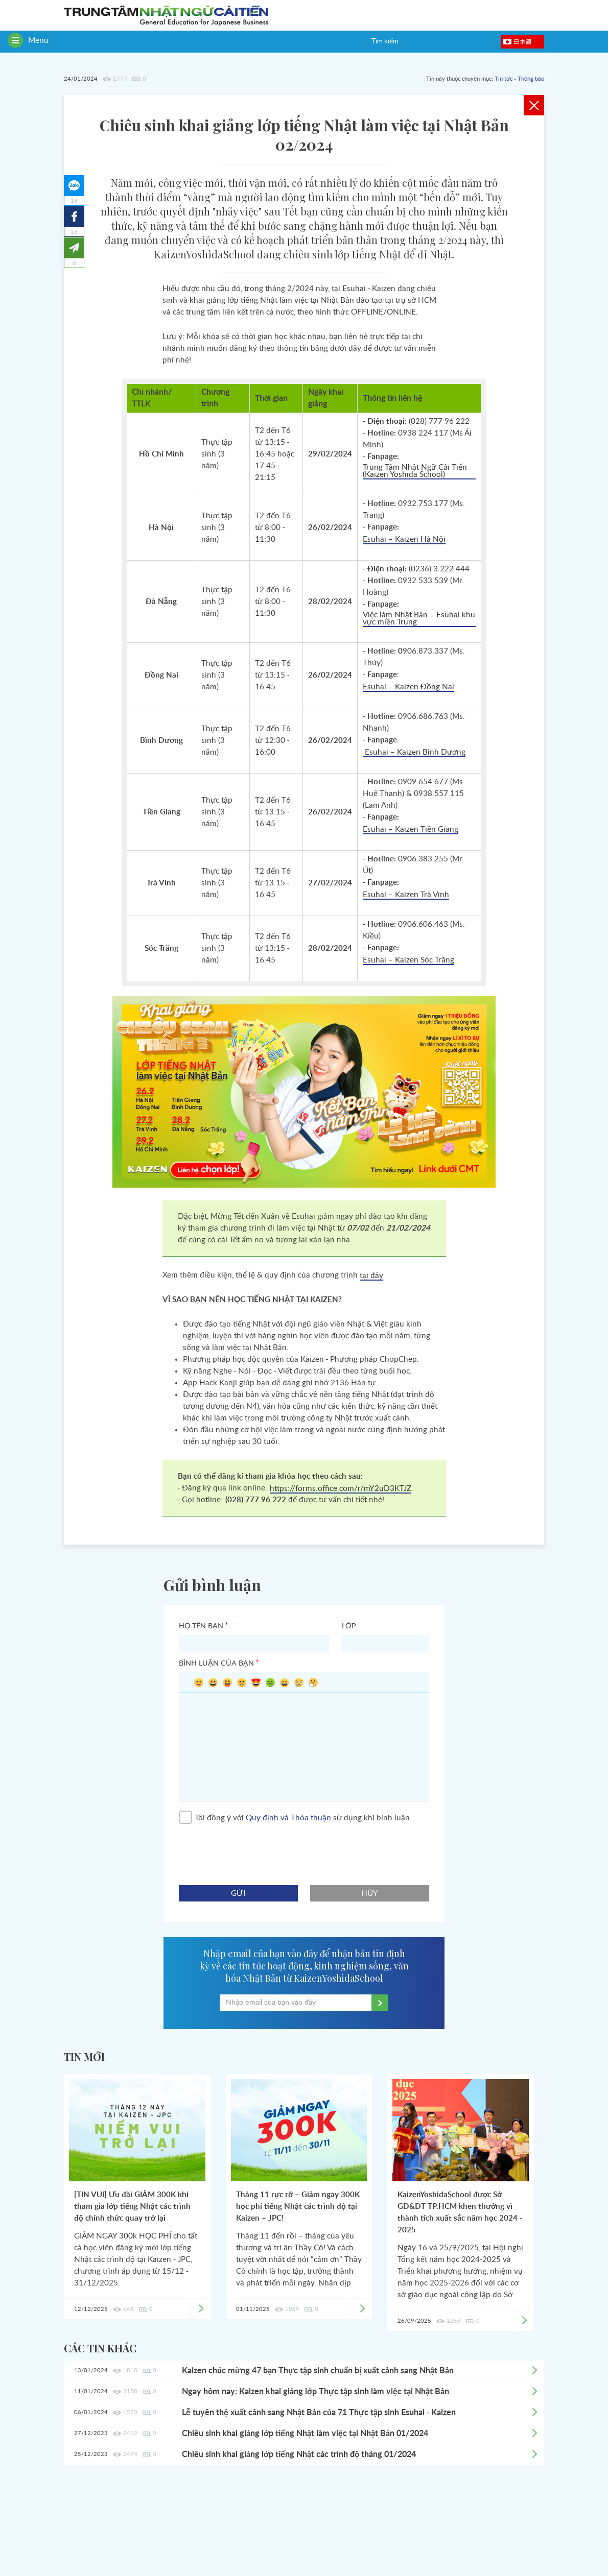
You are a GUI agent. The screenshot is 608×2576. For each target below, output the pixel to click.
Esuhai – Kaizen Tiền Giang (410, 829)
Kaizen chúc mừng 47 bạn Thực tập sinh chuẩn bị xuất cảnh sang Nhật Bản (318, 2371)
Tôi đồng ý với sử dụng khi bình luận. (295, 1818)
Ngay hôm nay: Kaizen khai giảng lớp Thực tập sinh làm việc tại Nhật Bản (315, 2392)
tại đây (371, 1276)
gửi (238, 1893)
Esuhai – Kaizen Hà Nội (404, 539)
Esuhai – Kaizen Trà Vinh (406, 895)
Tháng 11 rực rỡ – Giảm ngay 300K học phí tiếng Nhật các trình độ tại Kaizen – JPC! (298, 2206)
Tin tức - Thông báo (519, 79)
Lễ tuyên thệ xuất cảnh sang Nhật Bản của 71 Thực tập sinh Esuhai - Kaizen (319, 2413)
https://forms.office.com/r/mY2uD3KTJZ (340, 1488)
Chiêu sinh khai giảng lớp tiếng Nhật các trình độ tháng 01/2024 (299, 2454)
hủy (369, 1893)
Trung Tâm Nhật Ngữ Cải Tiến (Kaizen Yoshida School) (415, 471)
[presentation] (256, 1850)
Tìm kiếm (385, 41)
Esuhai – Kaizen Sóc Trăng (408, 960)
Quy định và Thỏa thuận (288, 1818)
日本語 (522, 41)
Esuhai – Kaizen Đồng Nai (408, 687)
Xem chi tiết (534, 2371)
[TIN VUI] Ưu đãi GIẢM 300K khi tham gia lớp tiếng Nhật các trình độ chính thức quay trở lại (132, 2206)
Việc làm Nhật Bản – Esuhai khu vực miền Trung (419, 618)
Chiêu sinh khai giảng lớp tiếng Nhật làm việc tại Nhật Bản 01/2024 (305, 2433)
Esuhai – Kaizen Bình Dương (414, 752)
